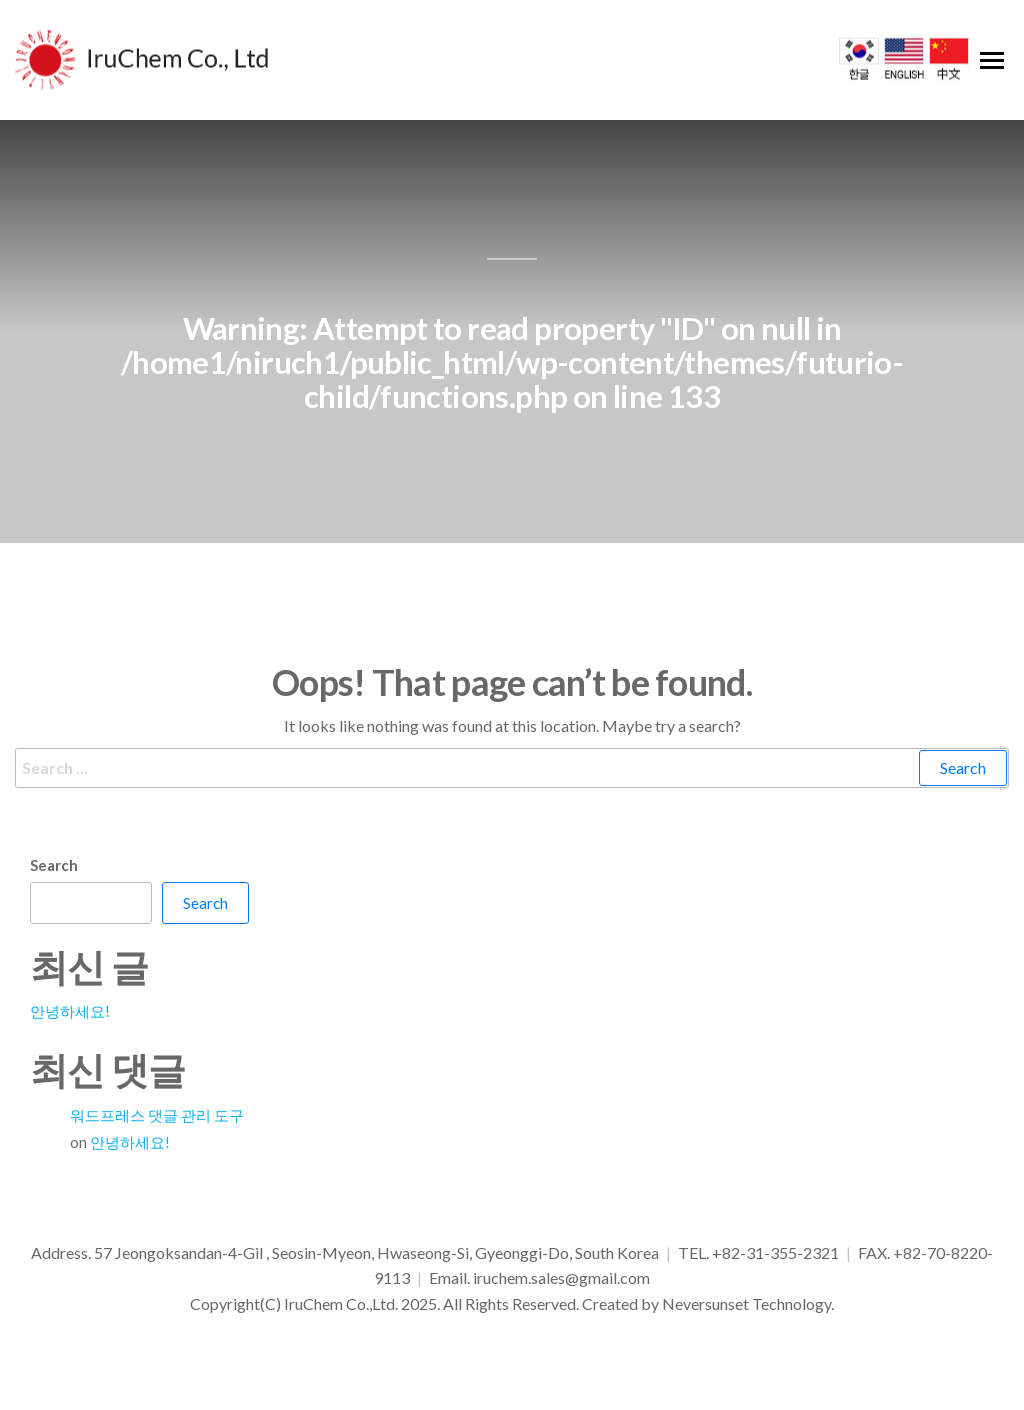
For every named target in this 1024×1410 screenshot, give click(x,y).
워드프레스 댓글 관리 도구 (157, 1115)
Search (54, 865)
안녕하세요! (70, 1011)
